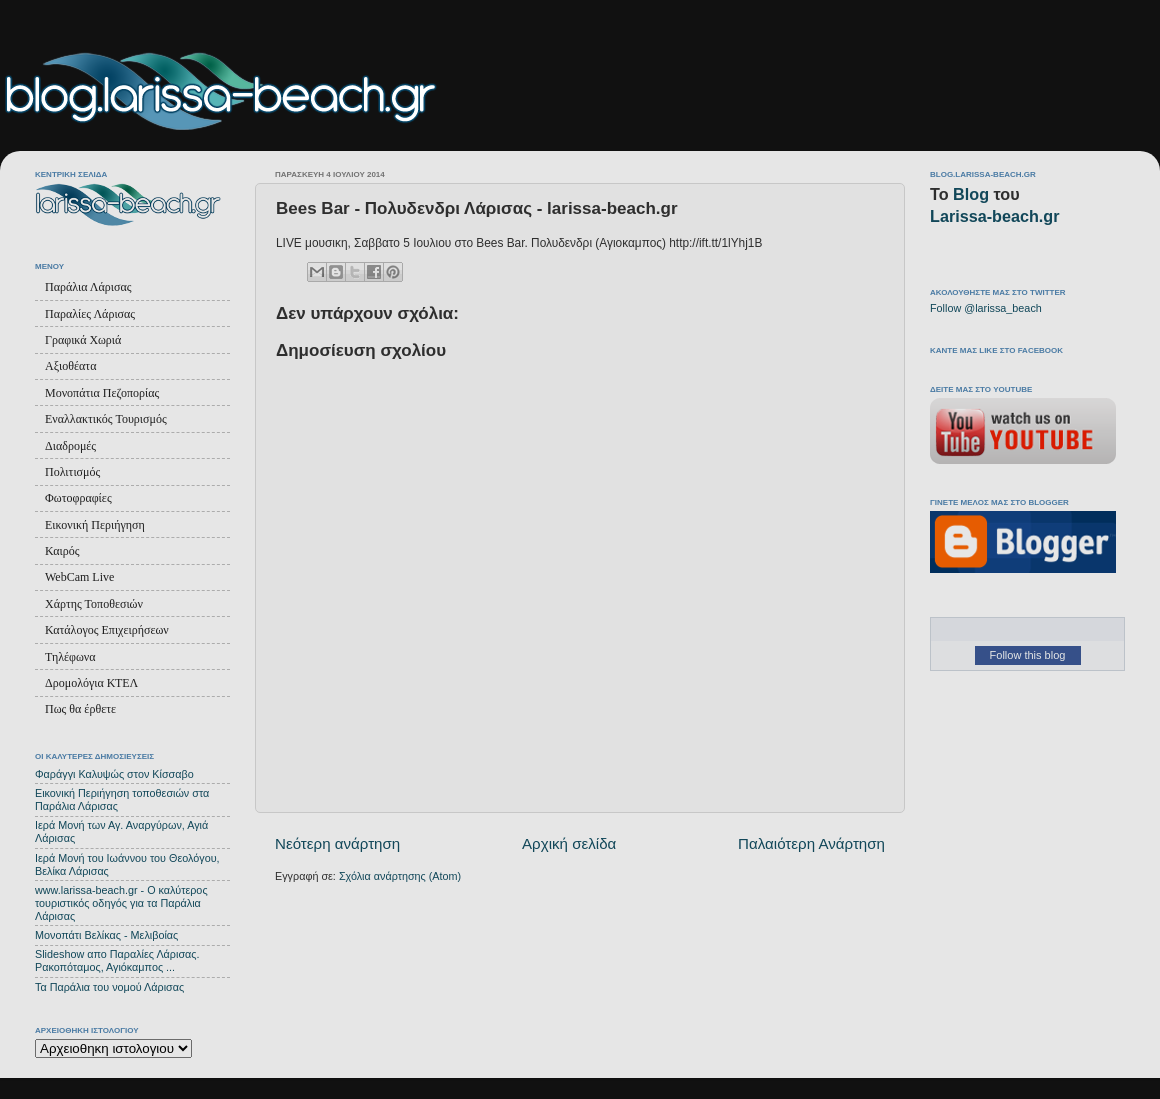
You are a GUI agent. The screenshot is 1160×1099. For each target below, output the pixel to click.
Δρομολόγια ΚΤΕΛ (91, 683)
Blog (971, 194)
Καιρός (62, 551)
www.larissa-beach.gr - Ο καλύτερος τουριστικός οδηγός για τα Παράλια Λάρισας (121, 903)
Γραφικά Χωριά (83, 340)
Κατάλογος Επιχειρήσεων (107, 630)
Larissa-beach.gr (995, 216)
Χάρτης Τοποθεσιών (94, 604)
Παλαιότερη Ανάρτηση (811, 843)
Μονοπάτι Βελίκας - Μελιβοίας (106, 935)
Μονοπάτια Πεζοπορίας (102, 393)
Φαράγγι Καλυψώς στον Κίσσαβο (114, 774)
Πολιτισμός (72, 472)
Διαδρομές (70, 446)
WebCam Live (79, 577)
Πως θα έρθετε (80, 709)
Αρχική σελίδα (569, 843)
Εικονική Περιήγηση (95, 525)
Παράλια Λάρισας (88, 287)
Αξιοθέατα (70, 366)
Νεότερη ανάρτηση (337, 843)
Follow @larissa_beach (986, 308)
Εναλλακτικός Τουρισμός (106, 419)
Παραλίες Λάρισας (90, 314)
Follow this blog (1028, 655)
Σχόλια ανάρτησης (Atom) (400, 876)
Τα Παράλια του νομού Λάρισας (109, 987)
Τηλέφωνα (70, 657)
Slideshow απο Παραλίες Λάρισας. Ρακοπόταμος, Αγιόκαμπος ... (117, 960)
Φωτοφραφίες (78, 498)
